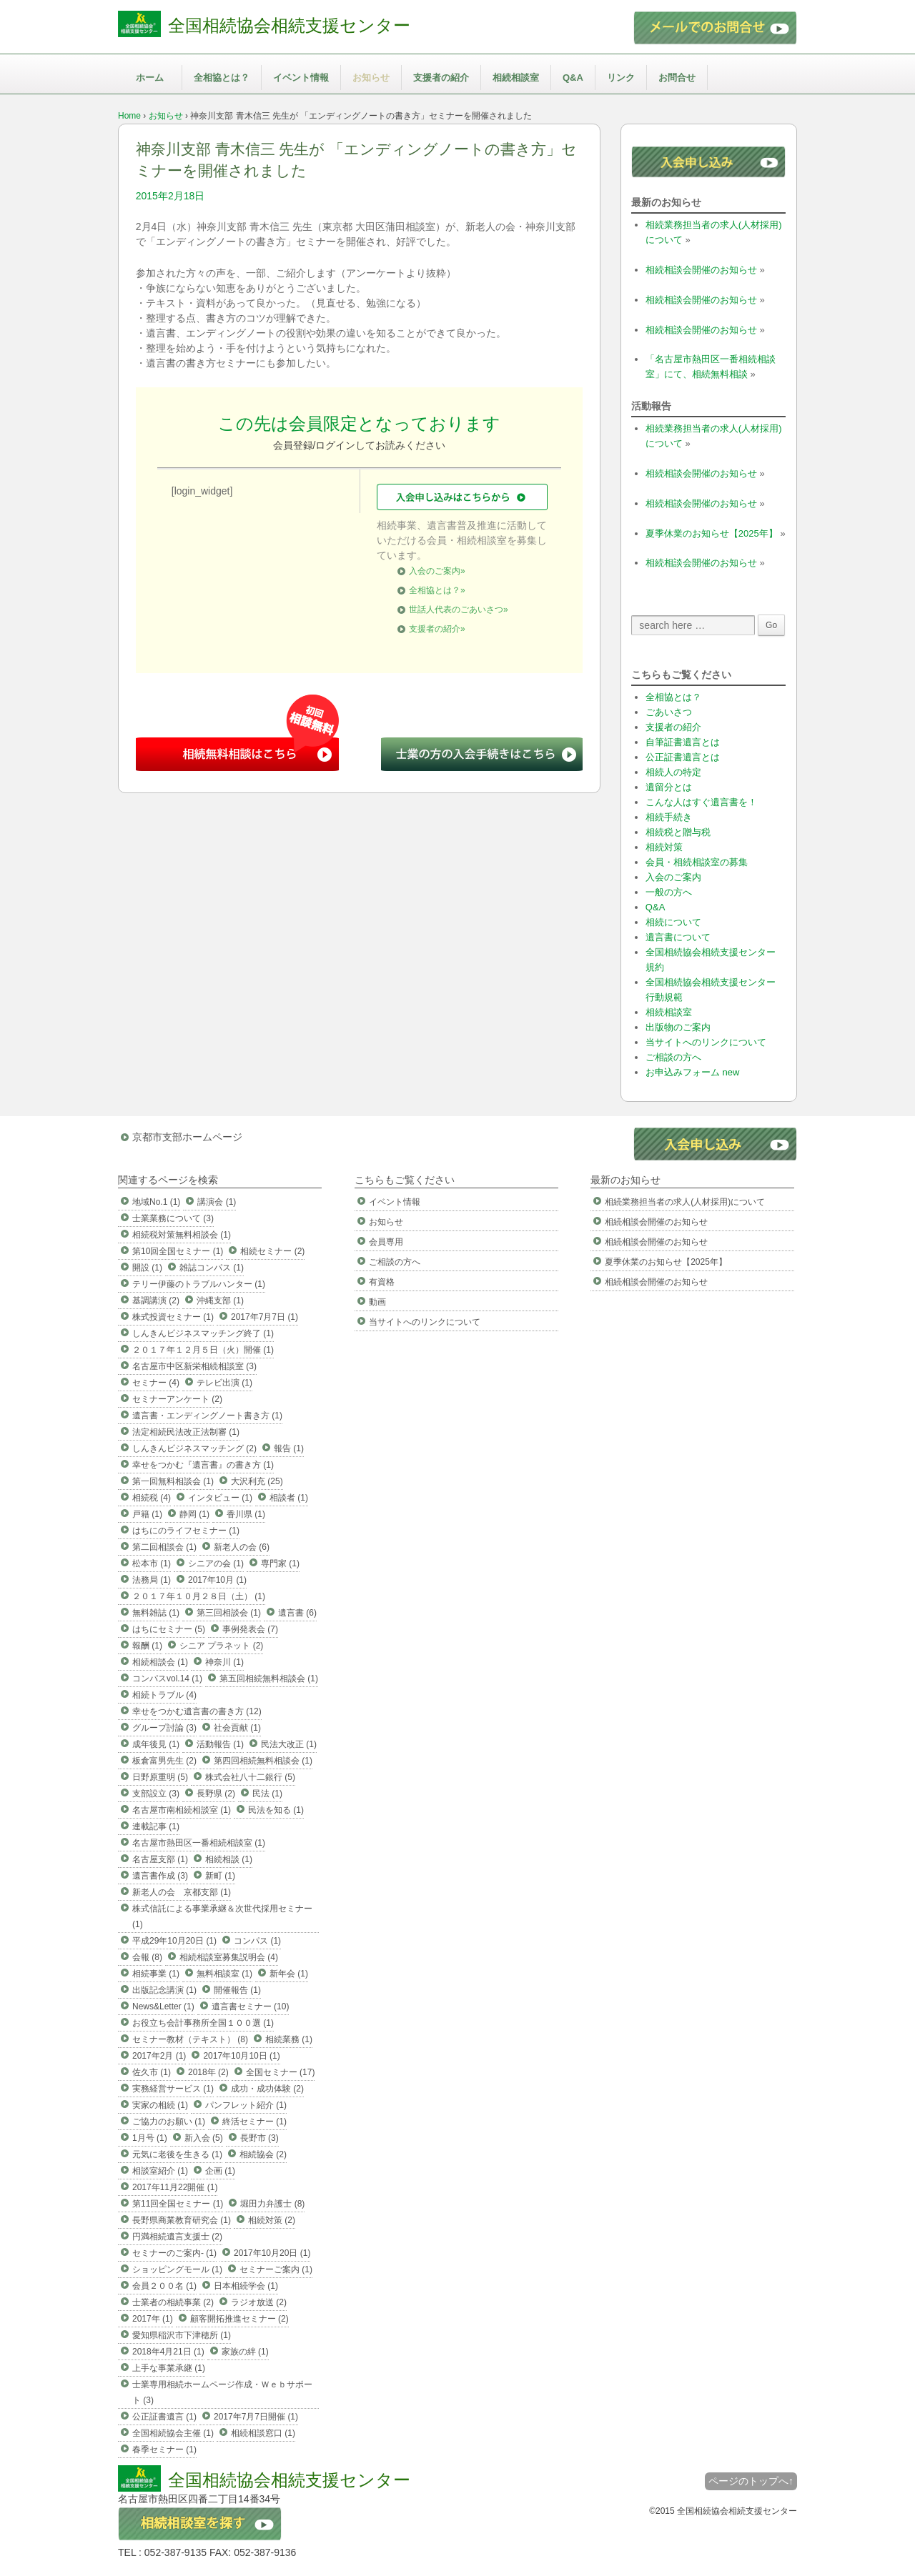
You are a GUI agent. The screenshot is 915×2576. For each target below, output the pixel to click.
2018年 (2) (208, 2072)
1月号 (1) (149, 2138)
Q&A (573, 77)
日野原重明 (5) (160, 1777)
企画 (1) (220, 2171)
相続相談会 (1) (160, 1662)
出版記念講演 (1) (164, 1990)
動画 (377, 1302)
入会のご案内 (673, 877)
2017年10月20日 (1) (272, 2253)
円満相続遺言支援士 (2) (177, 2237)
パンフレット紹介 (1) (246, 2105)
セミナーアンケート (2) (177, 1399)
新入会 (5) (203, 2138)
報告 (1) (289, 1448)
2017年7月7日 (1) (264, 1317)
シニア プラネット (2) (221, 1646)
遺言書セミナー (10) (251, 2006)
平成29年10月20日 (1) (174, 1941)
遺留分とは (669, 787)
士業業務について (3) (173, 1218)
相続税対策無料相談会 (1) (181, 1235)
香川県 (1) (246, 1514)
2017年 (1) (152, 2319)
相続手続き (669, 817)
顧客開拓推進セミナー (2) (239, 2319)
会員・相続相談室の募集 (697, 862)
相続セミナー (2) (272, 1251)
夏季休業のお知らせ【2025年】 (712, 533)
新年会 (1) (288, 1974)
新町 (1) (220, 1876)
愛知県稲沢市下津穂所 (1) (181, 2335)
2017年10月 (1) (217, 1580)
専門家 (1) (280, 1563)
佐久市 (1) (151, 2072)
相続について (673, 922)
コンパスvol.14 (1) (167, 1679)
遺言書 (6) (297, 1613)
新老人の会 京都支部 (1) (181, 1892)
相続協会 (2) (263, 2154)
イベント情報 (301, 77)
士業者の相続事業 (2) (173, 2302)
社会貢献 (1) (237, 1728)
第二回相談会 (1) (164, 1547)
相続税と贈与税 (678, 832)
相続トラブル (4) (164, 1695)
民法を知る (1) (276, 1810)
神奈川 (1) (224, 1662)
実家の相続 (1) (160, 2105)
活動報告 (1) (220, 1744)
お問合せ (677, 77)
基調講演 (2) (155, 1301)
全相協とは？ (221, 77)
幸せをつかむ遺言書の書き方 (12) (197, 1711)
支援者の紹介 (441, 77)
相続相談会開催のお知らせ (701, 269)
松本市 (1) (151, 1563)
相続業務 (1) (288, 2039)
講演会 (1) (216, 1202)
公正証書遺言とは (683, 757)
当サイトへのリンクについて (706, 1042)
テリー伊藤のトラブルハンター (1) (198, 1284)
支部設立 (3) (155, 1794)
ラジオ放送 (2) (259, 2302)
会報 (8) (147, 1957)
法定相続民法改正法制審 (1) (185, 1432)
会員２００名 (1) (164, 2286)
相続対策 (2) (271, 2220)
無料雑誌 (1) (155, 1613)
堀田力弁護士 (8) (272, 2204)
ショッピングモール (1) (177, 2269)
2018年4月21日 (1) (168, 2352)
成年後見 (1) (155, 1744)
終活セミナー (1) (254, 2122)
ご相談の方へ (673, 1057)
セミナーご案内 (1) (275, 2269)
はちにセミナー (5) (168, 1629)
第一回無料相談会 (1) (173, 1481)
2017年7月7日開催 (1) (256, 2417)
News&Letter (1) (163, 2006)
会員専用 (386, 1242)
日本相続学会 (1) (246, 2286)
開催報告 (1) (237, 1990)
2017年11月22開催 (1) (174, 2187)
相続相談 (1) (228, 1859)
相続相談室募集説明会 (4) (228, 1957)
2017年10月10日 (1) (241, 2056)
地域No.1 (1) (156, 1202)
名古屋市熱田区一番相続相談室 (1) (198, 1843)
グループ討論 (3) (164, 1728)
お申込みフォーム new (692, 1072)
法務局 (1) (151, 1580)
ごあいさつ (669, 712)
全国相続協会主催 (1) (173, 2433)
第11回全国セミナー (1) (177, 2204)
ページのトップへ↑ (750, 2481)
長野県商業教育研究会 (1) (181, 2220)
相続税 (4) (151, 1498)
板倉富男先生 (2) (164, 1761)
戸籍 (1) (147, 1514)
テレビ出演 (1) (224, 1383)
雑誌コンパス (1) (211, 1268)
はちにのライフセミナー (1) (185, 1531)
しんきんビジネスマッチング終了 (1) (203, 1333)
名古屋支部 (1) (160, 1859)
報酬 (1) (147, 1646)
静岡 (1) (194, 1514)
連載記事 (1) (155, 1826)
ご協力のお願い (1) (168, 2122)
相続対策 (664, 847)
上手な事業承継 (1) (168, 2368)
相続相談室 (516, 77)
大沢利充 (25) (257, 1481)
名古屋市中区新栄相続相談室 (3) (194, 1366)
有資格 (382, 1282)
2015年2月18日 (170, 196)
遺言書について (678, 937)
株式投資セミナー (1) (173, 1317)
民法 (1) (267, 1794)
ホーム (150, 77)
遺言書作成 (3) (160, 1876)
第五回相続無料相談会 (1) (268, 1679)
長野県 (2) (216, 1794)
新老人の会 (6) (241, 1547)
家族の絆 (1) (245, 2352)
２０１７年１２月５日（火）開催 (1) (203, 1350)
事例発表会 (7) (250, 1629)
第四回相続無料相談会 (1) (263, 1761)
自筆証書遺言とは (683, 742)
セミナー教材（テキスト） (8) (190, 2039)
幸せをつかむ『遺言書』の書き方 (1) (203, 1465)
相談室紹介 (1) (160, 2171)
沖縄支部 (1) (220, 1301)
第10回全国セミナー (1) (177, 1251)
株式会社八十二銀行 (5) (250, 1777)
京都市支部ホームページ (187, 1137)
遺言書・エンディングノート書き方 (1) (207, 1416)
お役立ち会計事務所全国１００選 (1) (203, 2023)
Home (129, 116)
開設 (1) (147, 1268)
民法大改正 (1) (289, 1744)
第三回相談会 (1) (229, 1613)
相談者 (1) (288, 1498)
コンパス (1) (257, 1941)
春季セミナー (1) (164, 2450)
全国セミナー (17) (280, 2072)
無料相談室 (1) (224, 1974)
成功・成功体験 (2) (267, 2089)
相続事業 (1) (155, 1974)
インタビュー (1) (220, 1498)
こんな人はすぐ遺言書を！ (701, 802)
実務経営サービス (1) (173, 2089)
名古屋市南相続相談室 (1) (181, 1810)
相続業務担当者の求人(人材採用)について (685, 1202)
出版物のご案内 (678, 1027)
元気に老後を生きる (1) (177, 2154)
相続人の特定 (673, 772)
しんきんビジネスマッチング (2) (194, 1448)
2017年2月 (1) (159, 2056)
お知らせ (371, 77)
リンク (621, 77)
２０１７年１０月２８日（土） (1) (198, 1596)
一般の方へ (669, 892)
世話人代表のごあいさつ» (458, 610)
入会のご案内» (437, 571)
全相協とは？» (437, 590)
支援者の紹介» (437, 629)
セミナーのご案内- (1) (174, 2253)
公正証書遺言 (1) (164, 2417)
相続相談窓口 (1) (263, 2433)
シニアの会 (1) (216, 1563)
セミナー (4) (155, 1383)
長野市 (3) (259, 2138)
